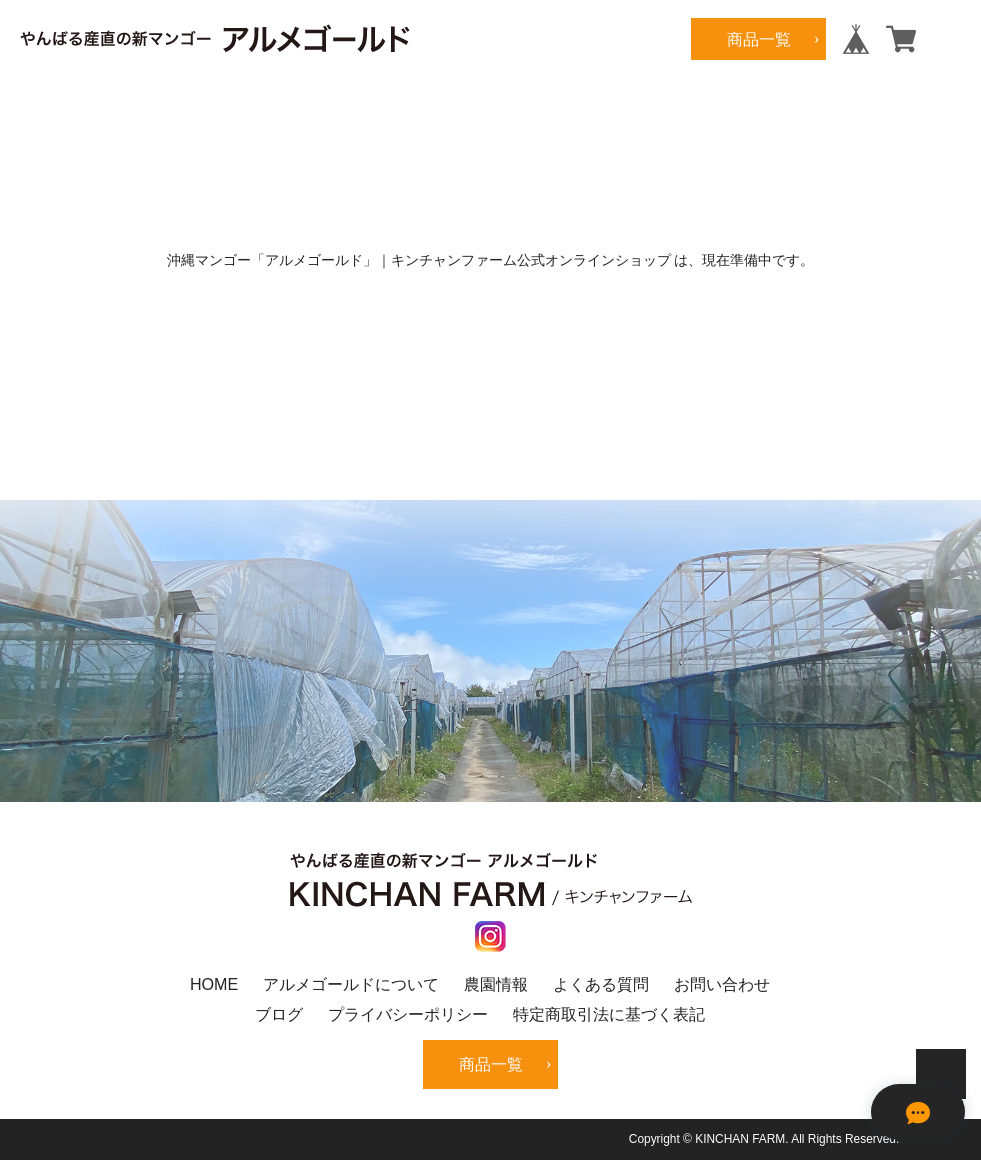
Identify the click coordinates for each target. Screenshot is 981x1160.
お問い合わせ (722, 984)
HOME (214, 984)
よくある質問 (601, 984)
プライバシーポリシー (408, 1014)
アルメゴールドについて (351, 984)
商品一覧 (759, 39)
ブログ (279, 1014)
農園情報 (496, 984)
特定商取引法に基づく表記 (609, 1014)
